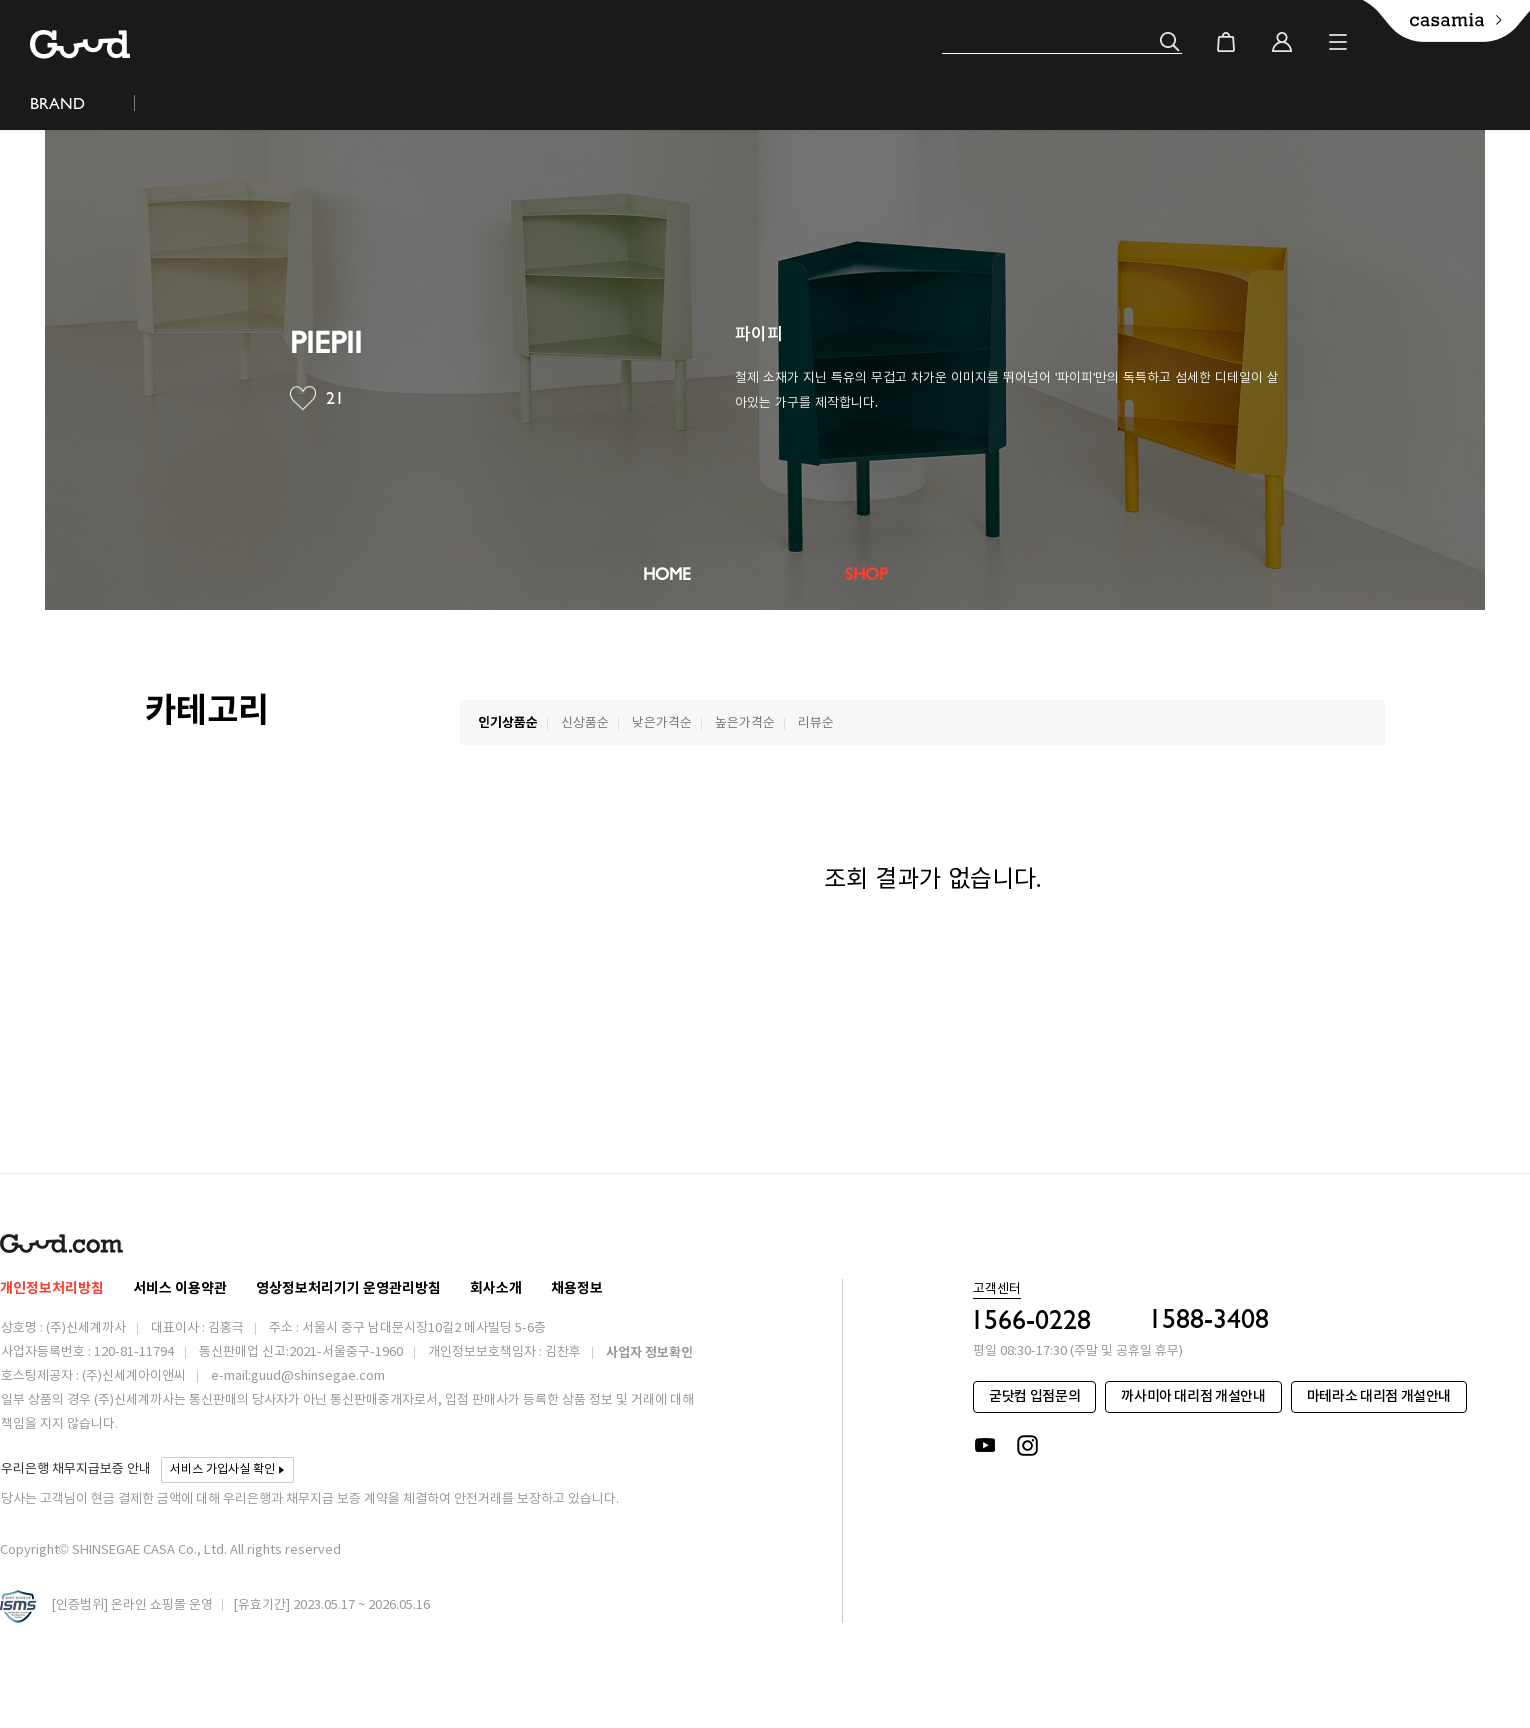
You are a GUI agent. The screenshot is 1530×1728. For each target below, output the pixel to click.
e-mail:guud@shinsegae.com (298, 1376)
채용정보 (577, 1288)
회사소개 (496, 1288)
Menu (1338, 42)
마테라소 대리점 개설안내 (1379, 1396)
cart (1226, 42)
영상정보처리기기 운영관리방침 (348, 1288)
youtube (985, 1446)
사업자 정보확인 (649, 1353)
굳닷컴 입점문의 (1034, 1396)
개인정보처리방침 (52, 1288)
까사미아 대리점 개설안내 (1193, 1396)
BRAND (57, 103)
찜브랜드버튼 (303, 398)
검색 (1170, 42)
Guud (80, 44)
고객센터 (997, 1290)
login (1282, 42)
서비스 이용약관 (180, 1288)
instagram (1029, 1446)
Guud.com (61, 1243)
